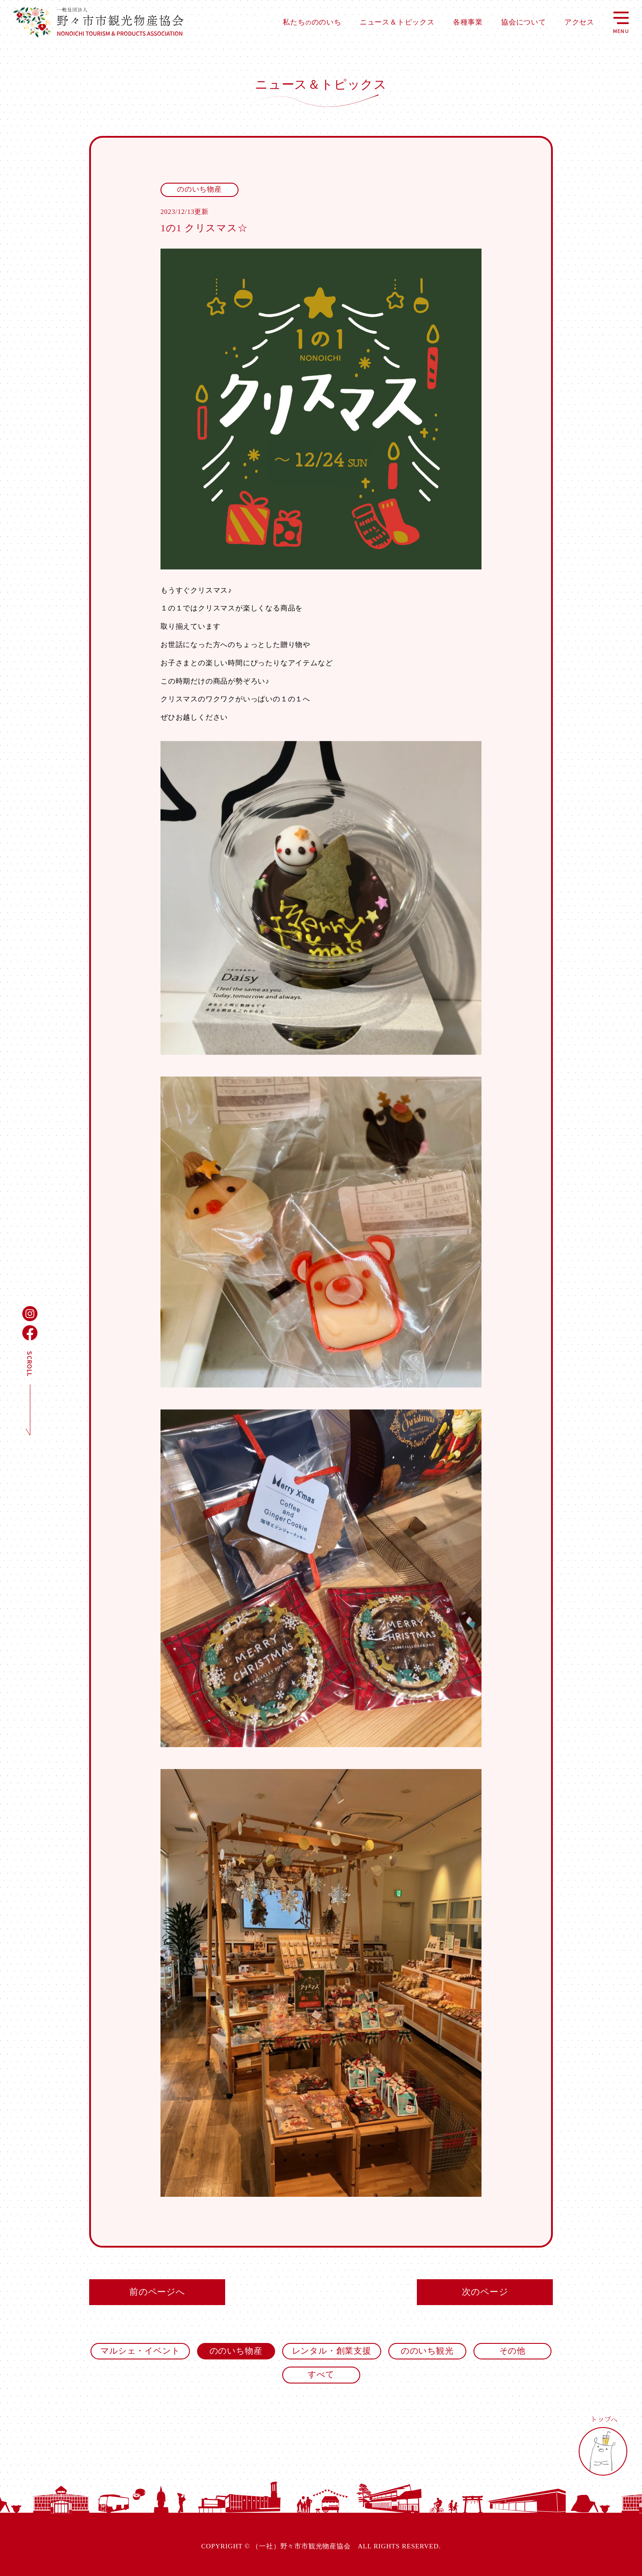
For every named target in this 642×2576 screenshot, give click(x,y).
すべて (321, 2374)
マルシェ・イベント (140, 2350)
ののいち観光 (427, 2350)
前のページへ (157, 2292)
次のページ (485, 2292)
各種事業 (468, 22)
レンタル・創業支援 (331, 2350)
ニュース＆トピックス (397, 22)
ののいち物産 (236, 2350)
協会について (523, 22)
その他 (512, 2350)
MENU (621, 22)
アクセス (579, 22)
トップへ (604, 2446)
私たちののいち (312, 22)
